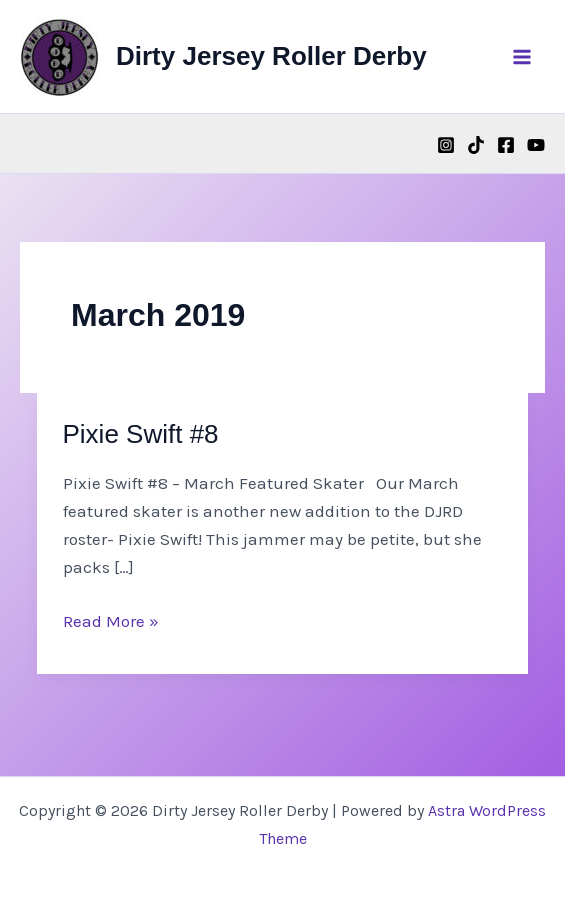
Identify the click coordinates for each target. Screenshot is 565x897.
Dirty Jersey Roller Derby (271, 56)
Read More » (111, 621)
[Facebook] (506, 145)
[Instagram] (446, 145)
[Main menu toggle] (523, 57)
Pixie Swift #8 (141, 434)
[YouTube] (536, 145)
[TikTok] (476, 145)
